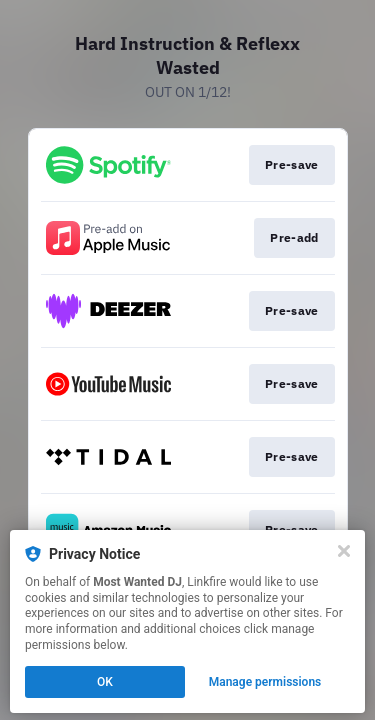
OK (105, 682)
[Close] (344, 551)
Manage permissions (265, 682)
